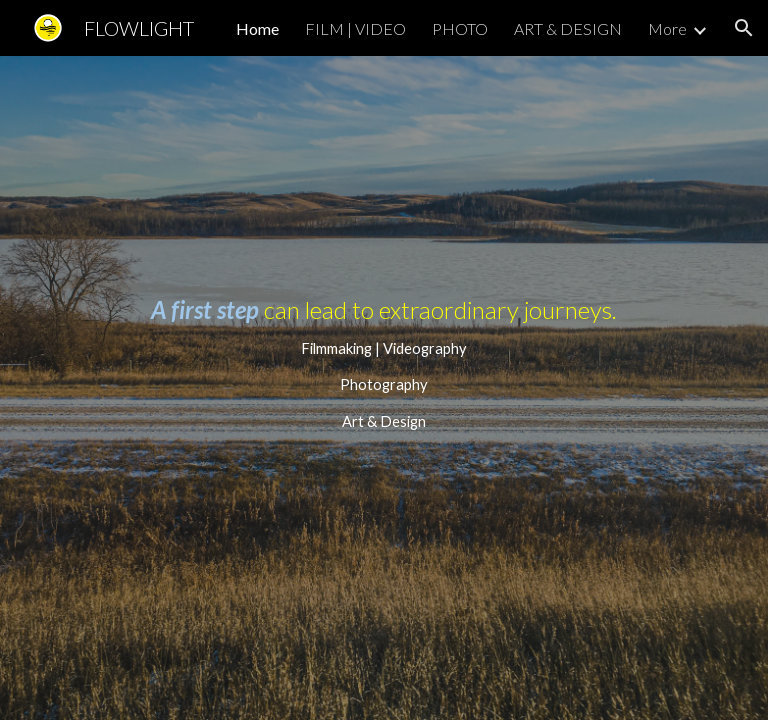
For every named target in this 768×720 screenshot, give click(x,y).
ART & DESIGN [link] (568, 28)
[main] (383, 388)
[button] (744, 28)
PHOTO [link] (460, 28)
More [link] (667, 28)
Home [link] (257, 28)
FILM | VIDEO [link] (355, 28)
